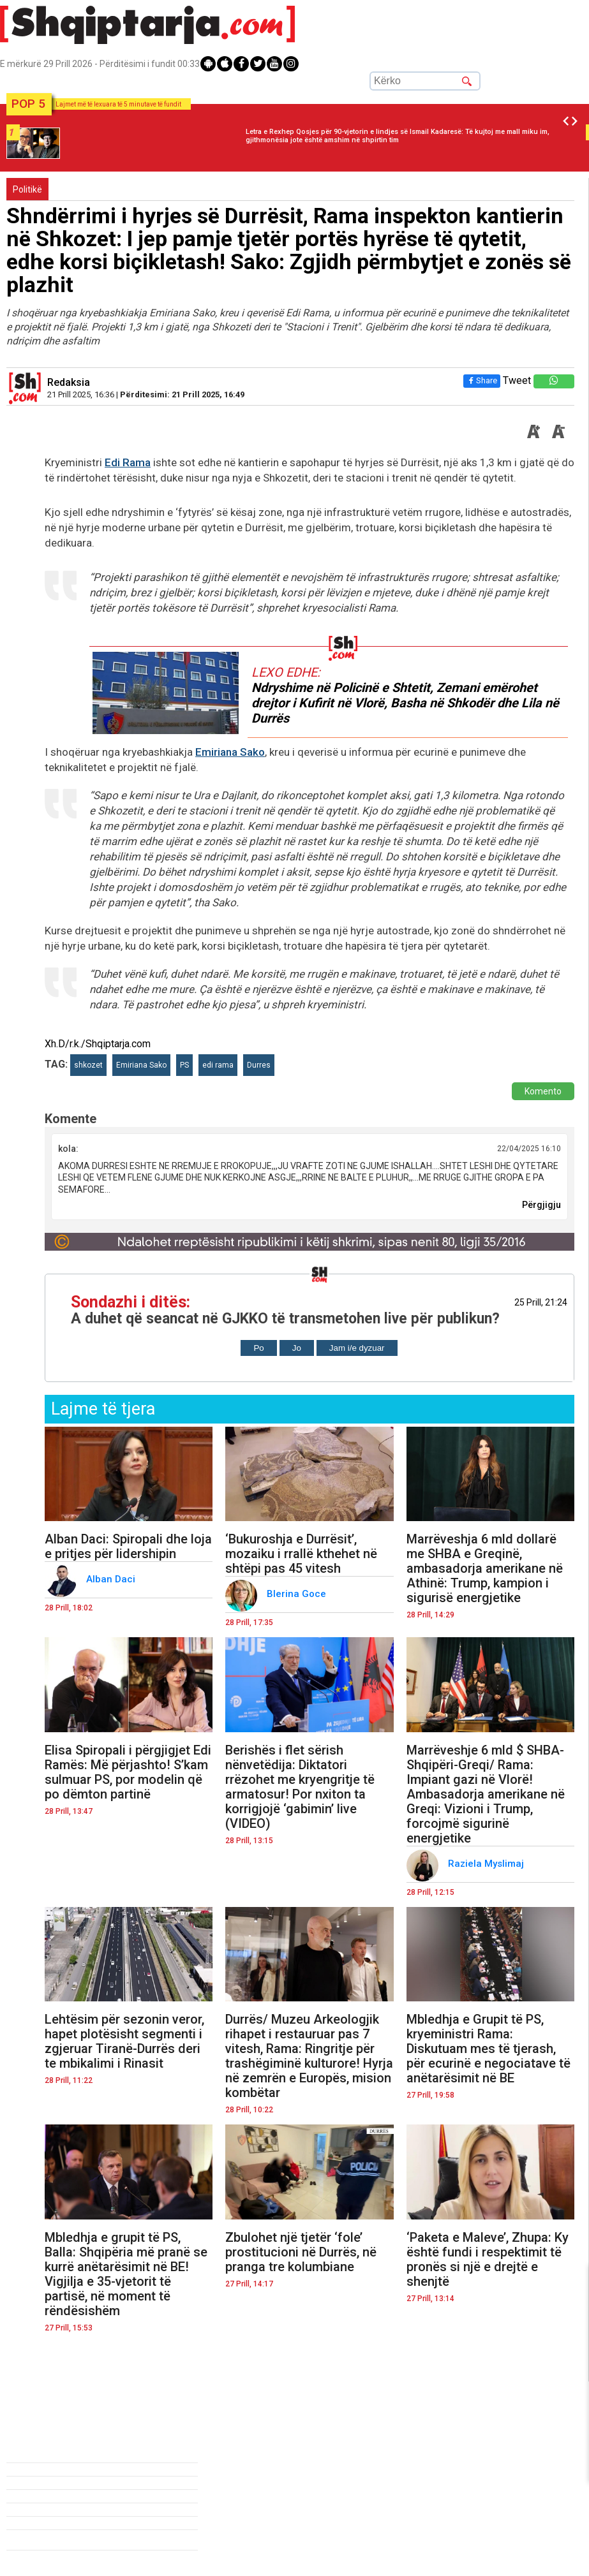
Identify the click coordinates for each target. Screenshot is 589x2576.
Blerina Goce (298, 1594)
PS (184, 1065)
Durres (259, 1065)
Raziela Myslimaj (487, 1863)
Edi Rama (128, 462)
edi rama (218, 1065)
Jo (296, 1348)
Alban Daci (112, 1579)
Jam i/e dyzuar (357, 1348)
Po (258, 1348)
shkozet (88, 1065)
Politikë (27, 189)
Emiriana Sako (230, 752)
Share (481, 380)
